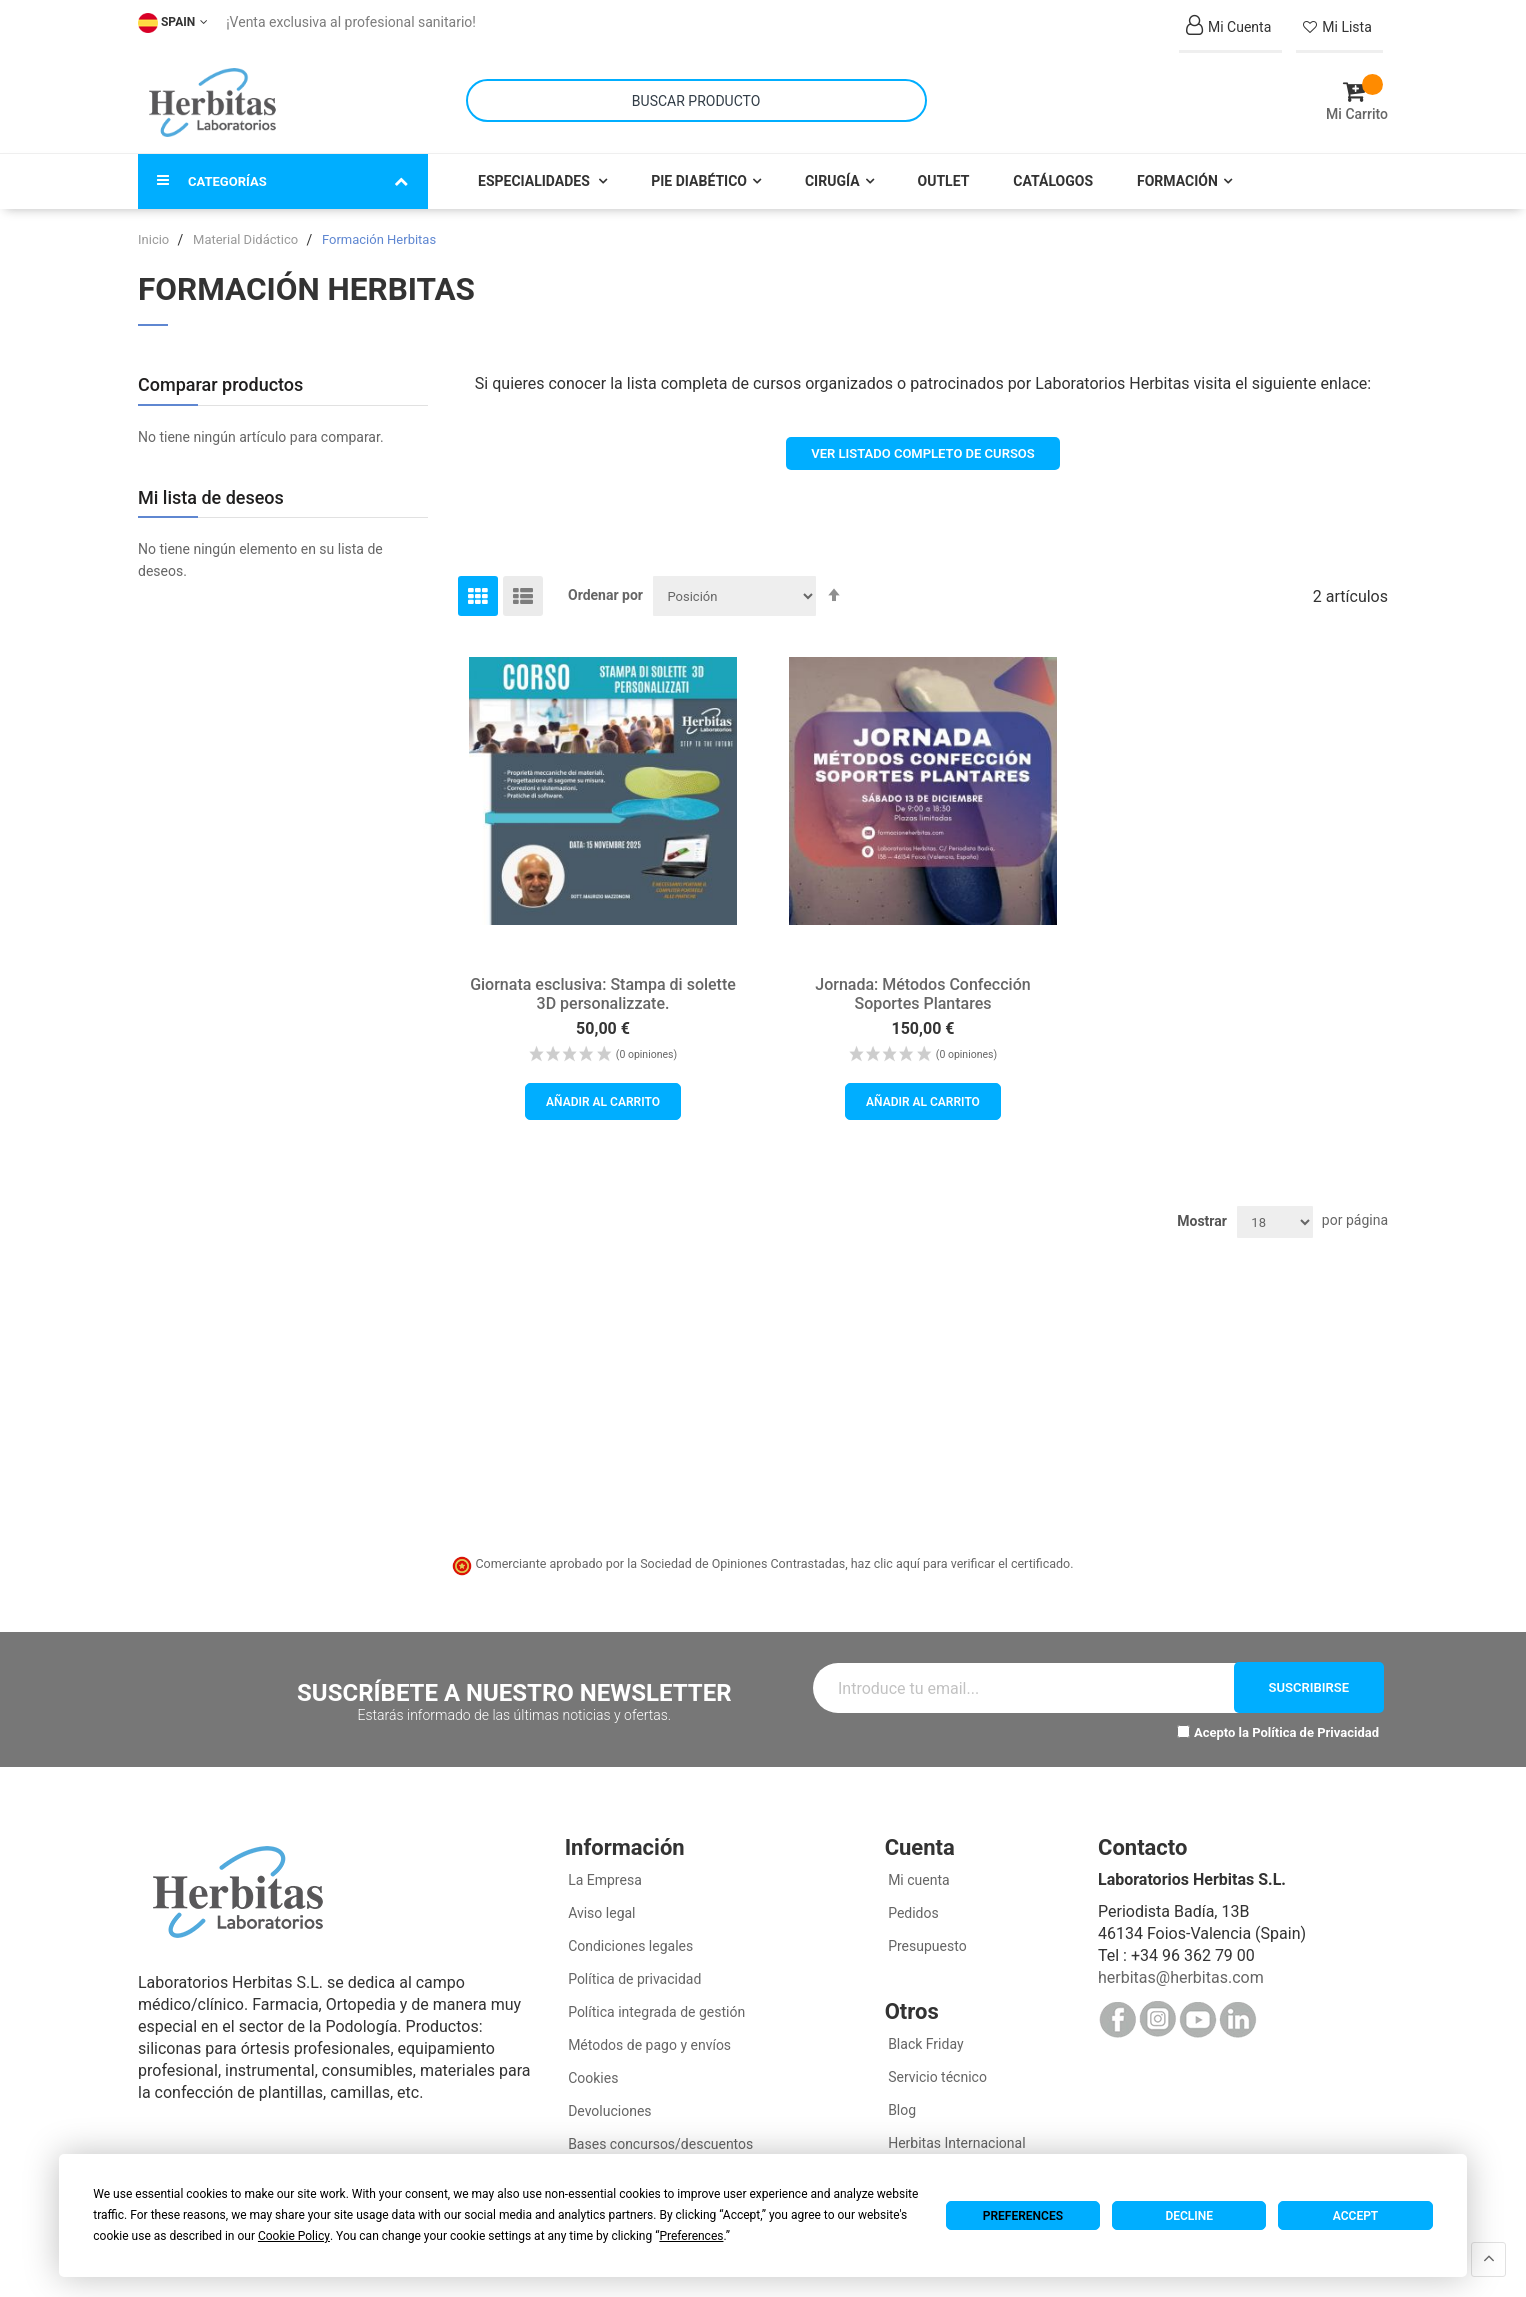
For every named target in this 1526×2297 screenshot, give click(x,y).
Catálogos (1053, 172)
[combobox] (696, 96)
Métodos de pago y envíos (649, 2036)
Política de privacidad (633, 1970)
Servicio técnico (936, 2068)
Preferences (1023, 2216)
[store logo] (212, 98)
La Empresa (603, 1871)
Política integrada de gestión (655, 2003)
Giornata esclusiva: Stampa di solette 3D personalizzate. (603, 985)
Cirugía (832, 172)
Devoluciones (608, 2102)
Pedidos (912, 1904)
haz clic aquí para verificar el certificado (961, 1555)
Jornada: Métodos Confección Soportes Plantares (922, 985)
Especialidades (535, 172)
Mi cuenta (917, 1871)
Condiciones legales (629, 1937)
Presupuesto (926, 1937)
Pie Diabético (699, 172)
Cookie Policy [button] (294, 2236)
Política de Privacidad (1315, 1723)
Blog (900, 2101)
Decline (1189, 2216)
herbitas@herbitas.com (1181, 1968)
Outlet (944, 172)
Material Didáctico (247, 230)
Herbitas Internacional (955, 2134)
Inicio (155, 230)
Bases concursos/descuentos (659, 2135)
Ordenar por (605, 586)
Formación (1177, 172)
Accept (1355, 2216)
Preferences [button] (691, 2236)
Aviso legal (600, 1904)
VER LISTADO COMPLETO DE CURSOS (923, 444)
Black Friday (924, 2035)
